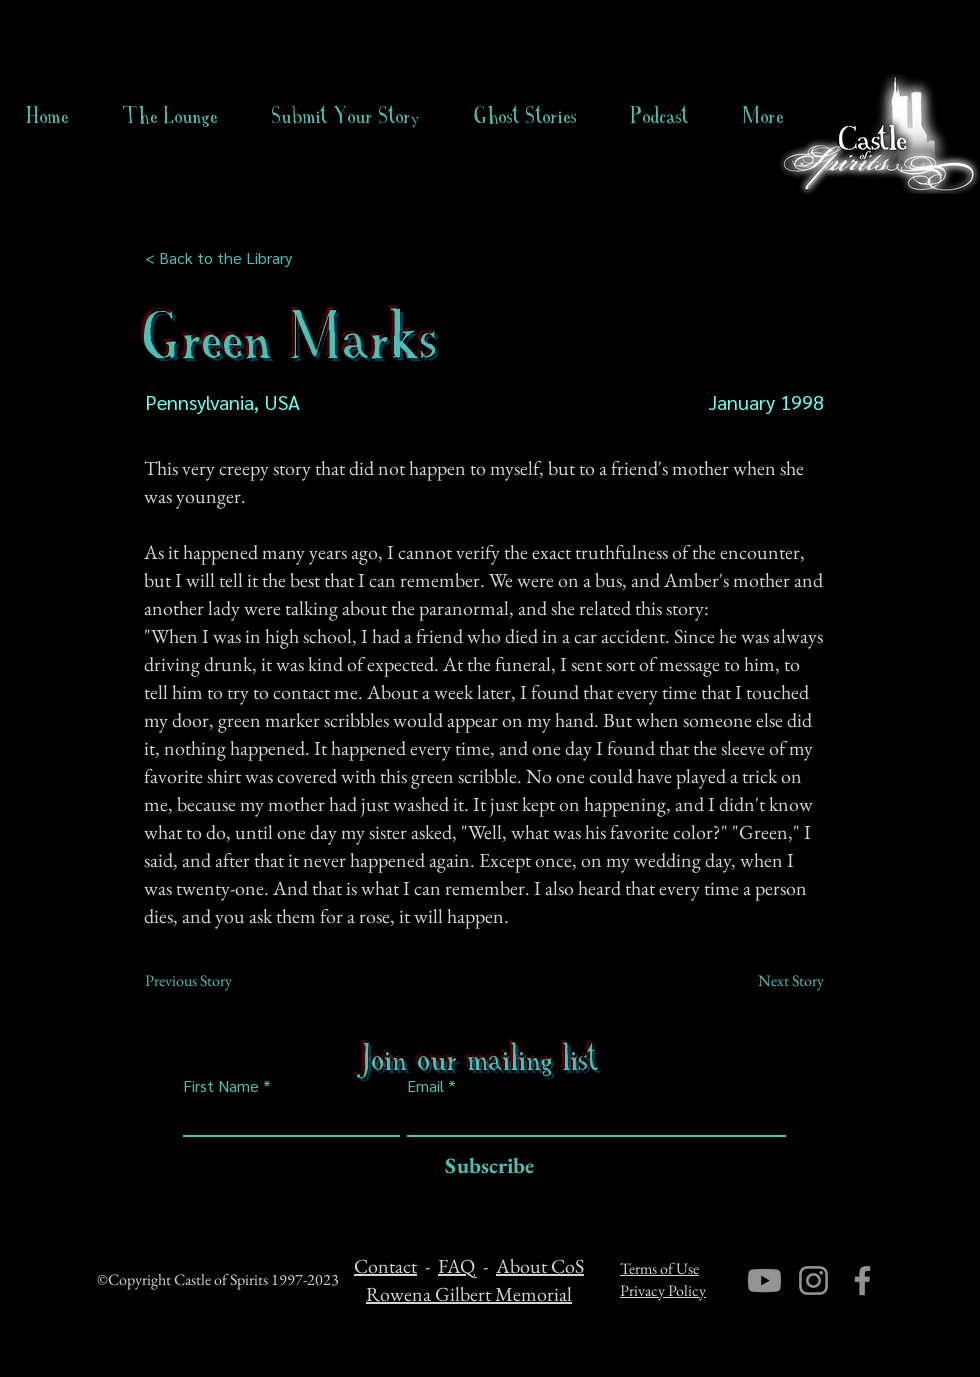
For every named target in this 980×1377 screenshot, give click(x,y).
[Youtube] (764, 1280)
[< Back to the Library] (224, 258)
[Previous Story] (211, 981)
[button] (525, 116)
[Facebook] (862, 1280)
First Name (221, 1086)
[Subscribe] (484, 1166)
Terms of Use (659, 1268)
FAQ (456, 1266)
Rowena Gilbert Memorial (469, 1294)
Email (425, 1086)
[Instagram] (813, 1280)
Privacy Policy (663, 1290)
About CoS (540, 1266)
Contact (385, 1266)
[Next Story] (774, 981)
